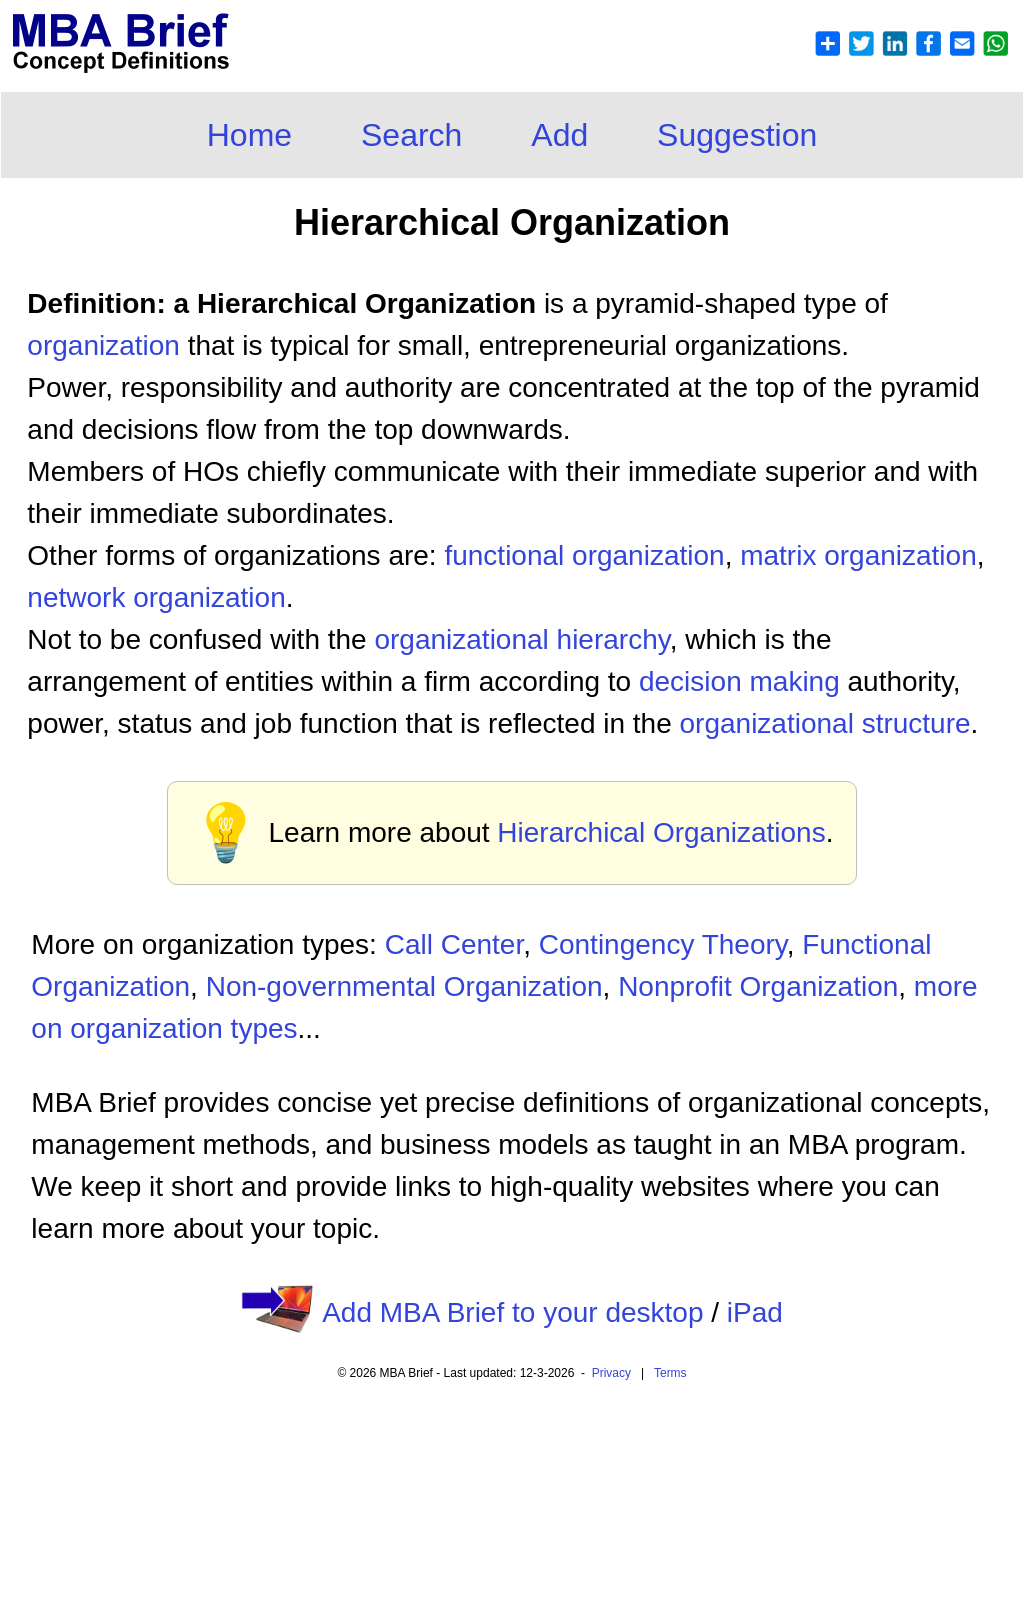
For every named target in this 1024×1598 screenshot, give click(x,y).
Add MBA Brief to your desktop (512, 1312)
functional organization (584, 555)
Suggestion (737, 135)
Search (411, 135)
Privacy (611, 1373)
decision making (739, 681)
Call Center (454, 944)
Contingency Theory (663, 944)
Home (249, 135)
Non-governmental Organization (404, 986)
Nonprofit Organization (758, 986)
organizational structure (825, 723)
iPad (755, 1312)
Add (559, 135)
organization (103, 345)
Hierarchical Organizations (661, 832)
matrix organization (858, 555)
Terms (670, 1373)
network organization (156, 597)
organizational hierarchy (521, 639)
